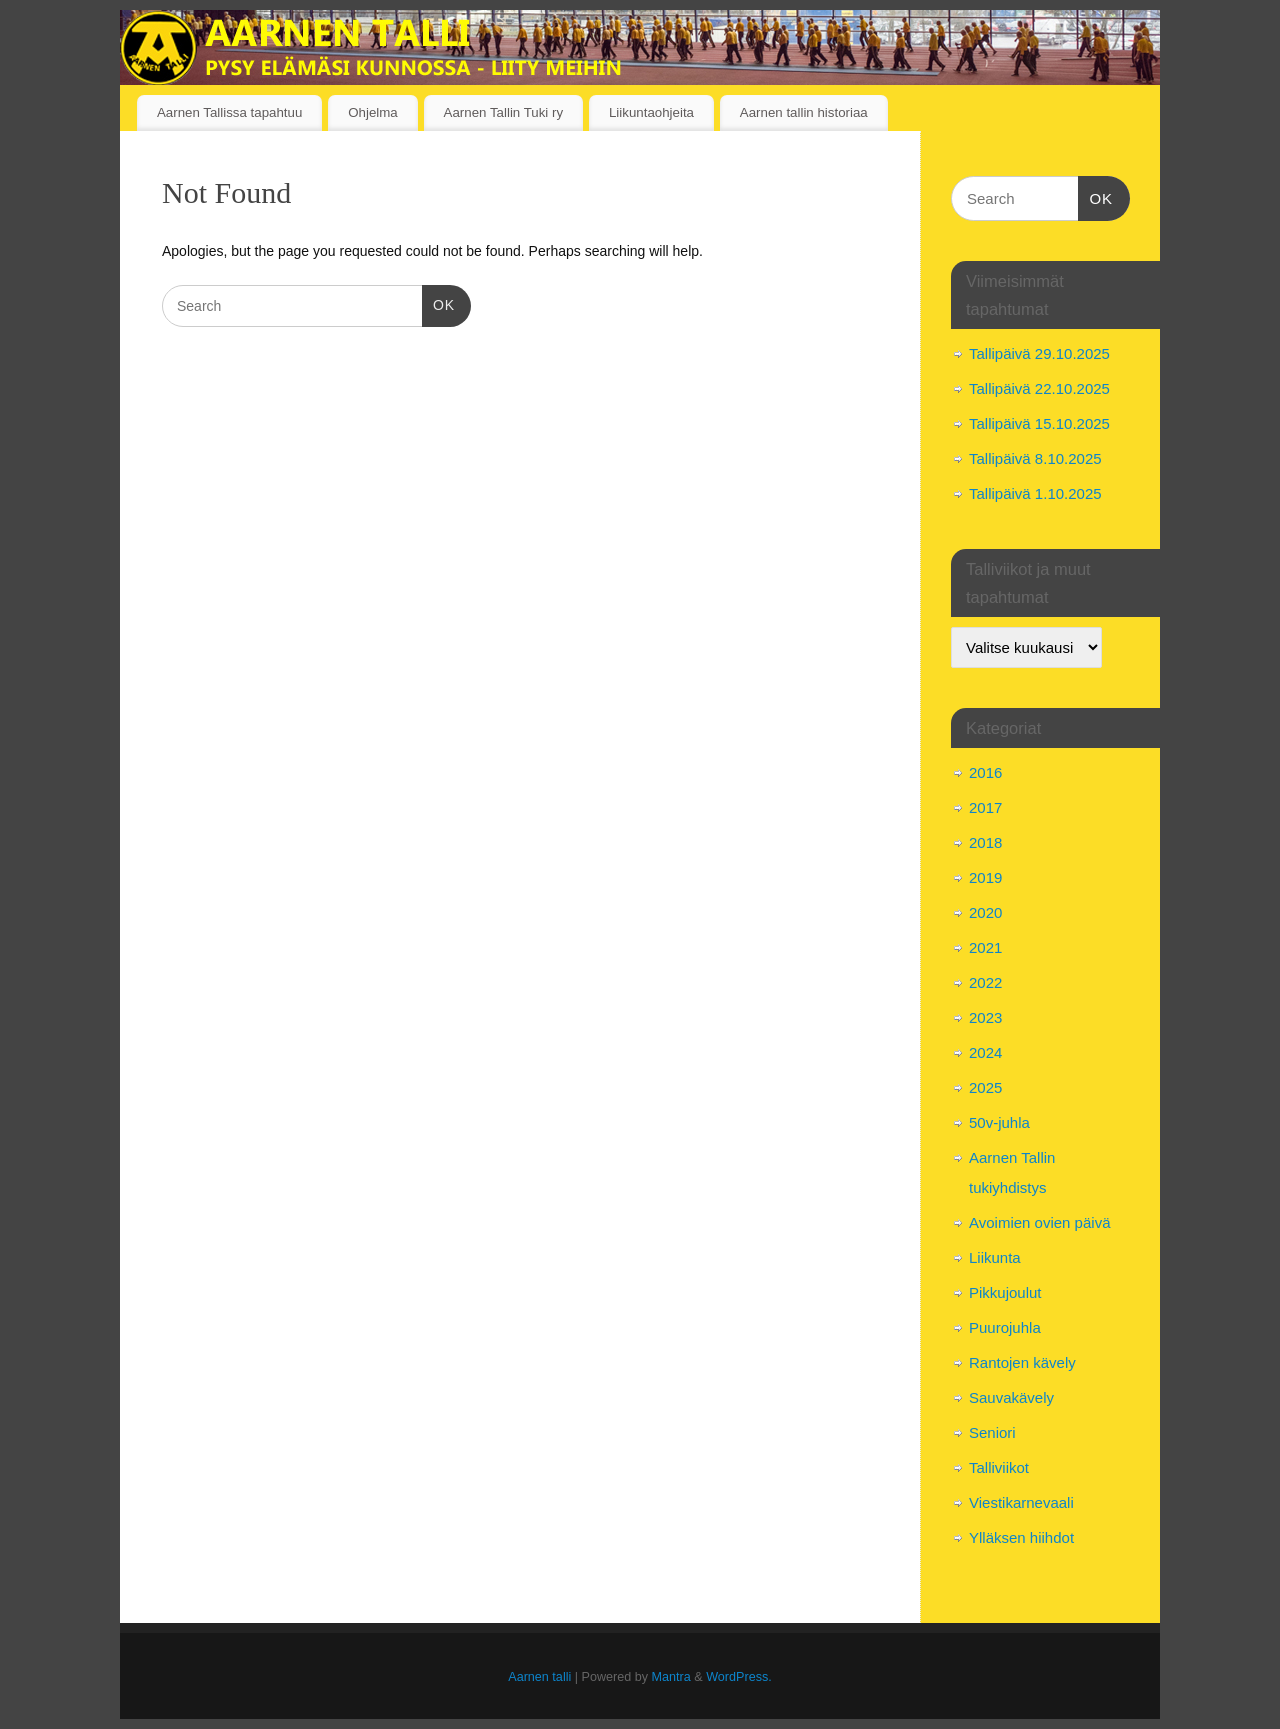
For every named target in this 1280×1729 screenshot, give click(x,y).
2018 (985, 842)
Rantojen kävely (1022, 1362)
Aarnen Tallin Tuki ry (503, 112)
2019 (985, 877)
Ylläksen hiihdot (1021, 1537)
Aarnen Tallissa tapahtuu (229, 112)
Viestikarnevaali (1021, 1502)
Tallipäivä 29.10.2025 (1039, 353)
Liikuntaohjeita (651, 112)
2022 (985, 982)
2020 (985, 912)
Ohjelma (373, 112)
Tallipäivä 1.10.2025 (1035, 493)
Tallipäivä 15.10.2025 (1039, 423)
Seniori (992, 1432)
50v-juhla (999, 1122)
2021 (985, 947)
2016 (985, 772)
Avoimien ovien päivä (1039, 1222)
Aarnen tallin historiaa (804, 112)
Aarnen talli (539, 1677)
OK (438, 303)
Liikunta (995, 1257)
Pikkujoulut (1005, 1292)
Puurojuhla (1005, 1327)
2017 (985, 807)
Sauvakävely (1011, 1397)
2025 (985, 1087)
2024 (985, 1052)
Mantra (671, 1677)
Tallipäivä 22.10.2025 (1039, 388)
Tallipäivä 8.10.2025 (1035, 458)
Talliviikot (999, 1467)
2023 (985, 1017)
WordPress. (739, 1677)
